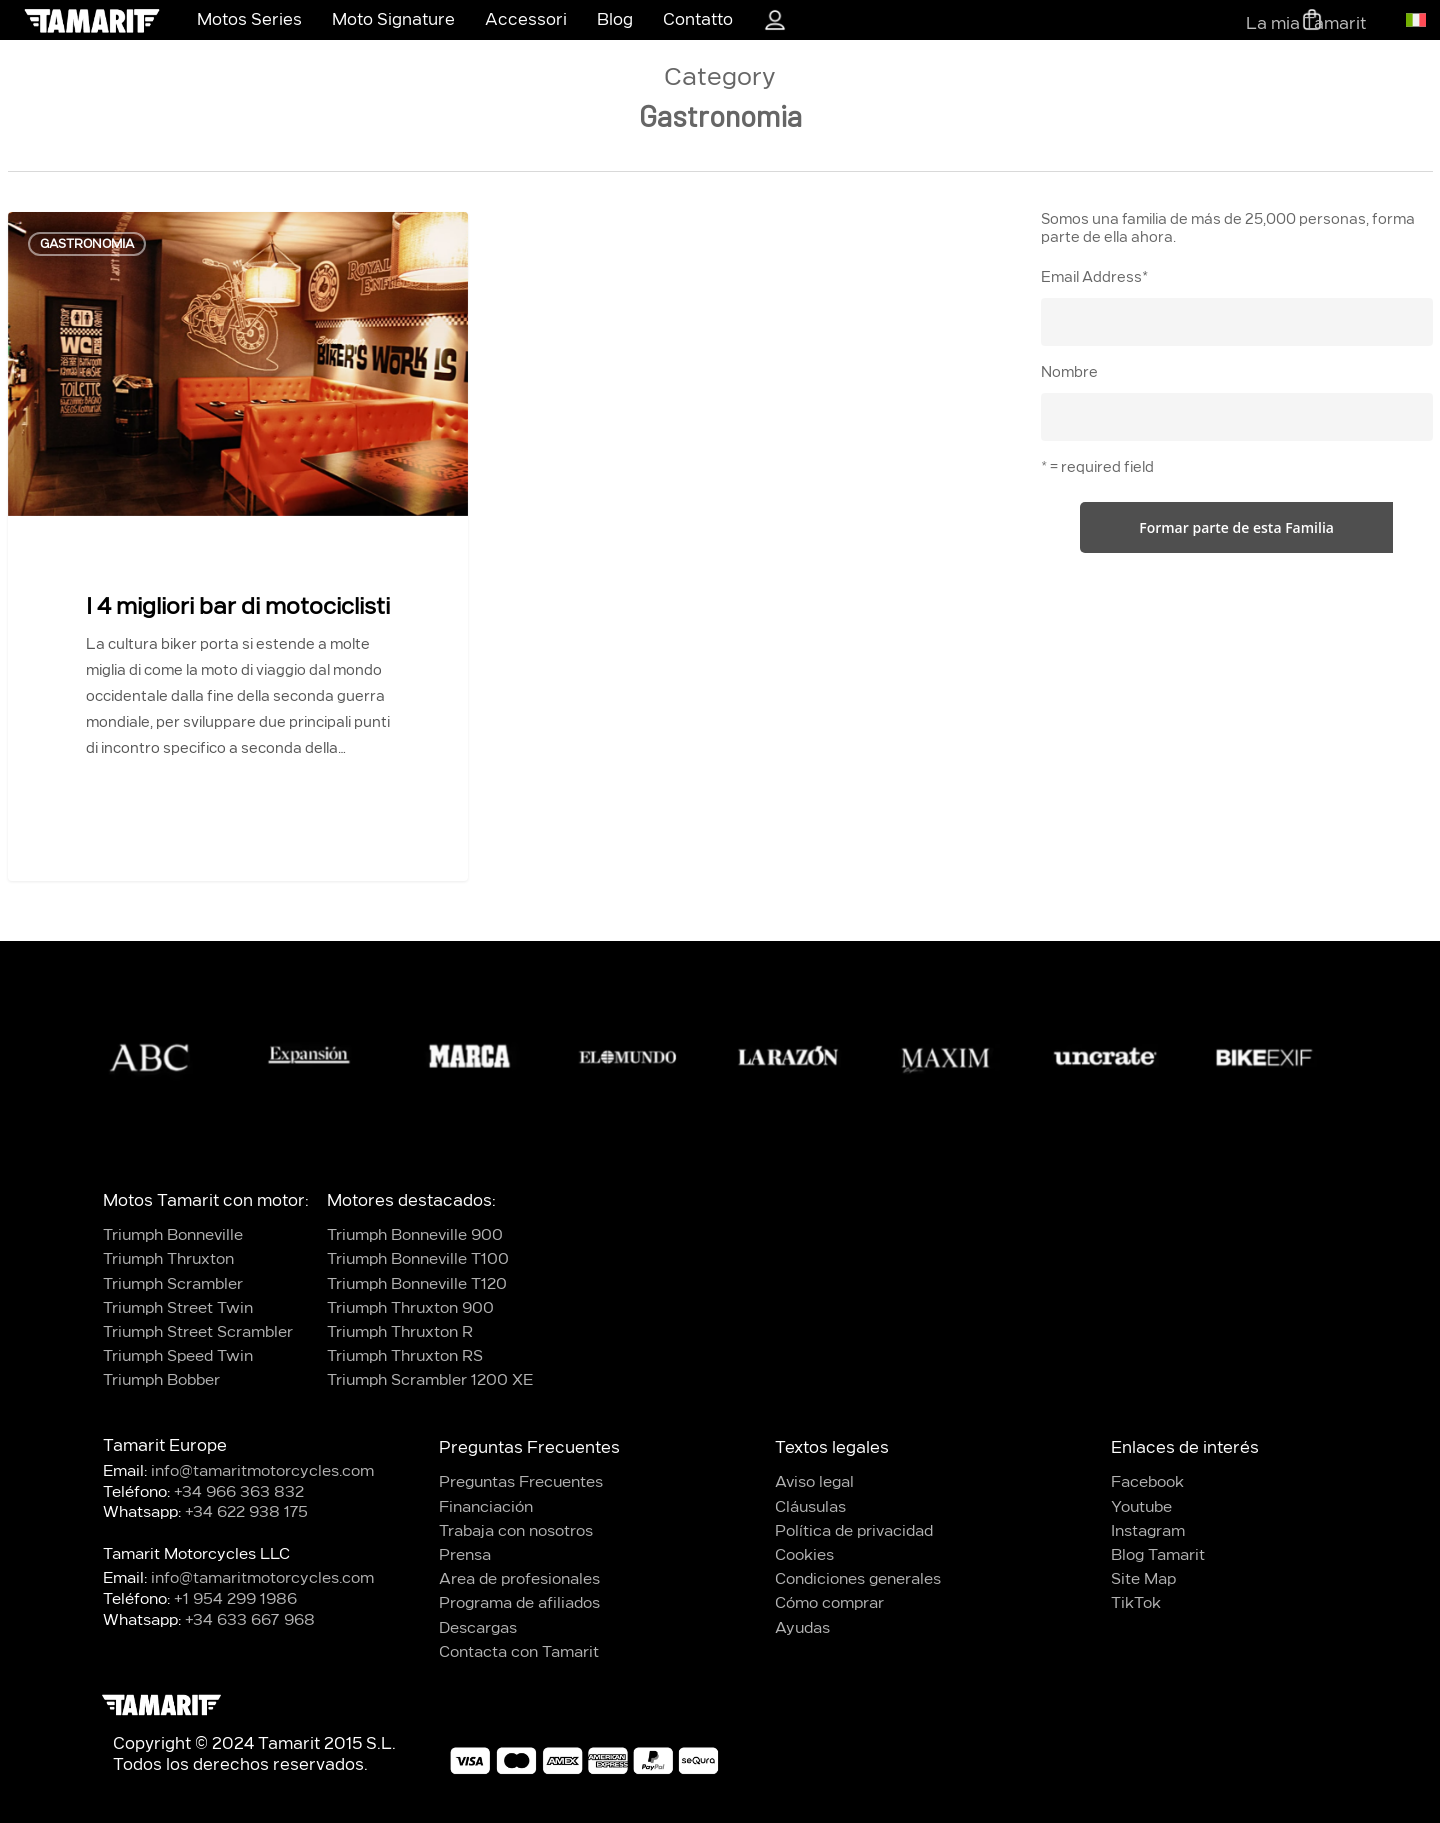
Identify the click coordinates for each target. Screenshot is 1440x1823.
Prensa (465, 1555)
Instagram (1148, 1531)
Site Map (1143, 1579)
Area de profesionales (519, 1579)
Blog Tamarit (1158, 1555)
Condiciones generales (858, 1579)
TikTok (1136, 1603)
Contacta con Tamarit (519, 1652)
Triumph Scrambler (173, 1284)
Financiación (486, 1507)
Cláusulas (810, 1507)
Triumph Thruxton (168, 1259)
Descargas (478, 1628)
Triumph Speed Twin (178, 1356)
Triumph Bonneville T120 (417, 1284)
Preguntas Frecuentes (521, 1482)
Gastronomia (87, 244)
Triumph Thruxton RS (405, 1356)
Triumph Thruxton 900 (410, 1308)
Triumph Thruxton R (400, 1332)
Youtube (1141, 1507)
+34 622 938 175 (246, 1512)
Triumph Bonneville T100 (418, 1259)
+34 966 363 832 (239, 1492)
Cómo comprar (829, 1603)
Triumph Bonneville (173, 1235)
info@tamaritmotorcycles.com (262, 1471)
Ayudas (802, 1628)
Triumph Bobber (161, 1380)
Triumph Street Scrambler (198, 1332)
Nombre (1069, 373)
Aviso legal (814, 1482)
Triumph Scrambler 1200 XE (430, 1380)
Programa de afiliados (519, 1603)
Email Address (1094, 278)
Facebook (1147, 1482)
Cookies (804, 1555)
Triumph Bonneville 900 (415, 1235)
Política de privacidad (854, 1531)
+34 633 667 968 (250, 1620)
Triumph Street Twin (178, 1308)
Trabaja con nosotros (516, 1531)
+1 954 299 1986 (235, 1599)
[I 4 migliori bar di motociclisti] (238, 526)
